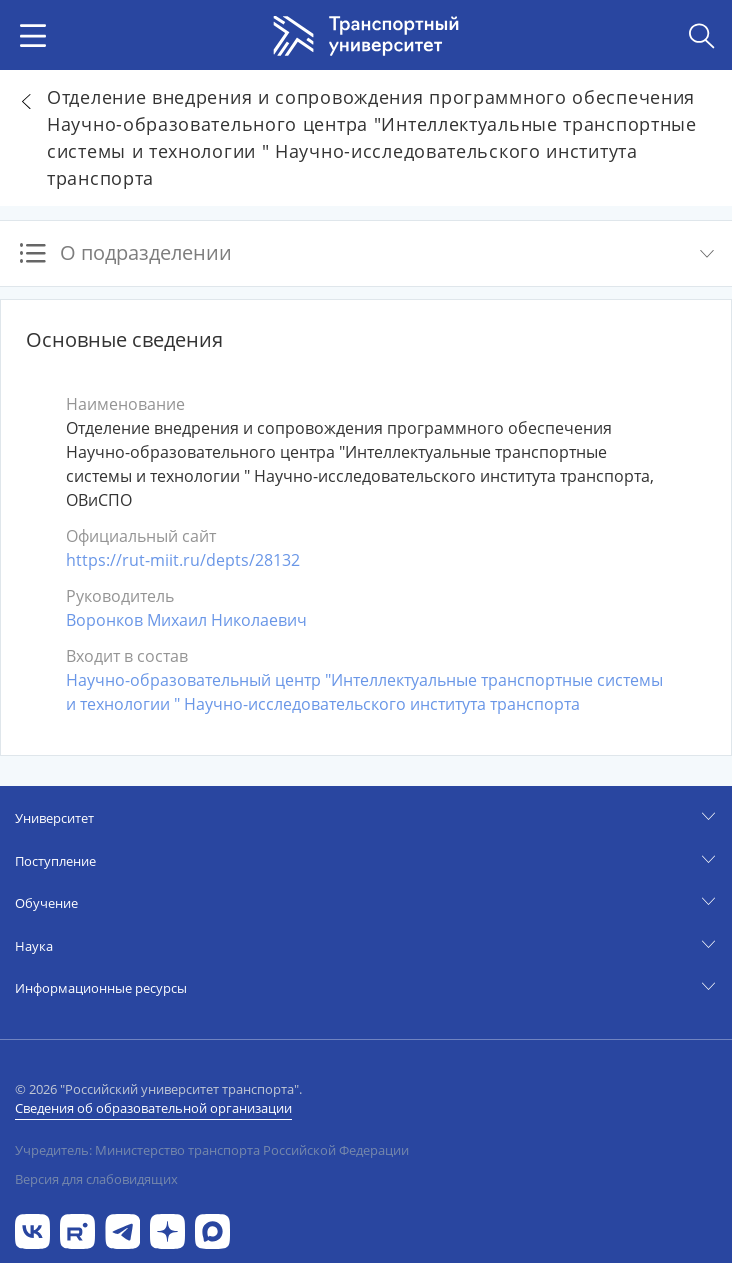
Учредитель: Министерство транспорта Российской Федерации (212, 1150)
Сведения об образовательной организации (153, 1108)
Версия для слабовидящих (96, 1179)
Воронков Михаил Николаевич (186, 620)
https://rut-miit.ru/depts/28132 (183, 560)
